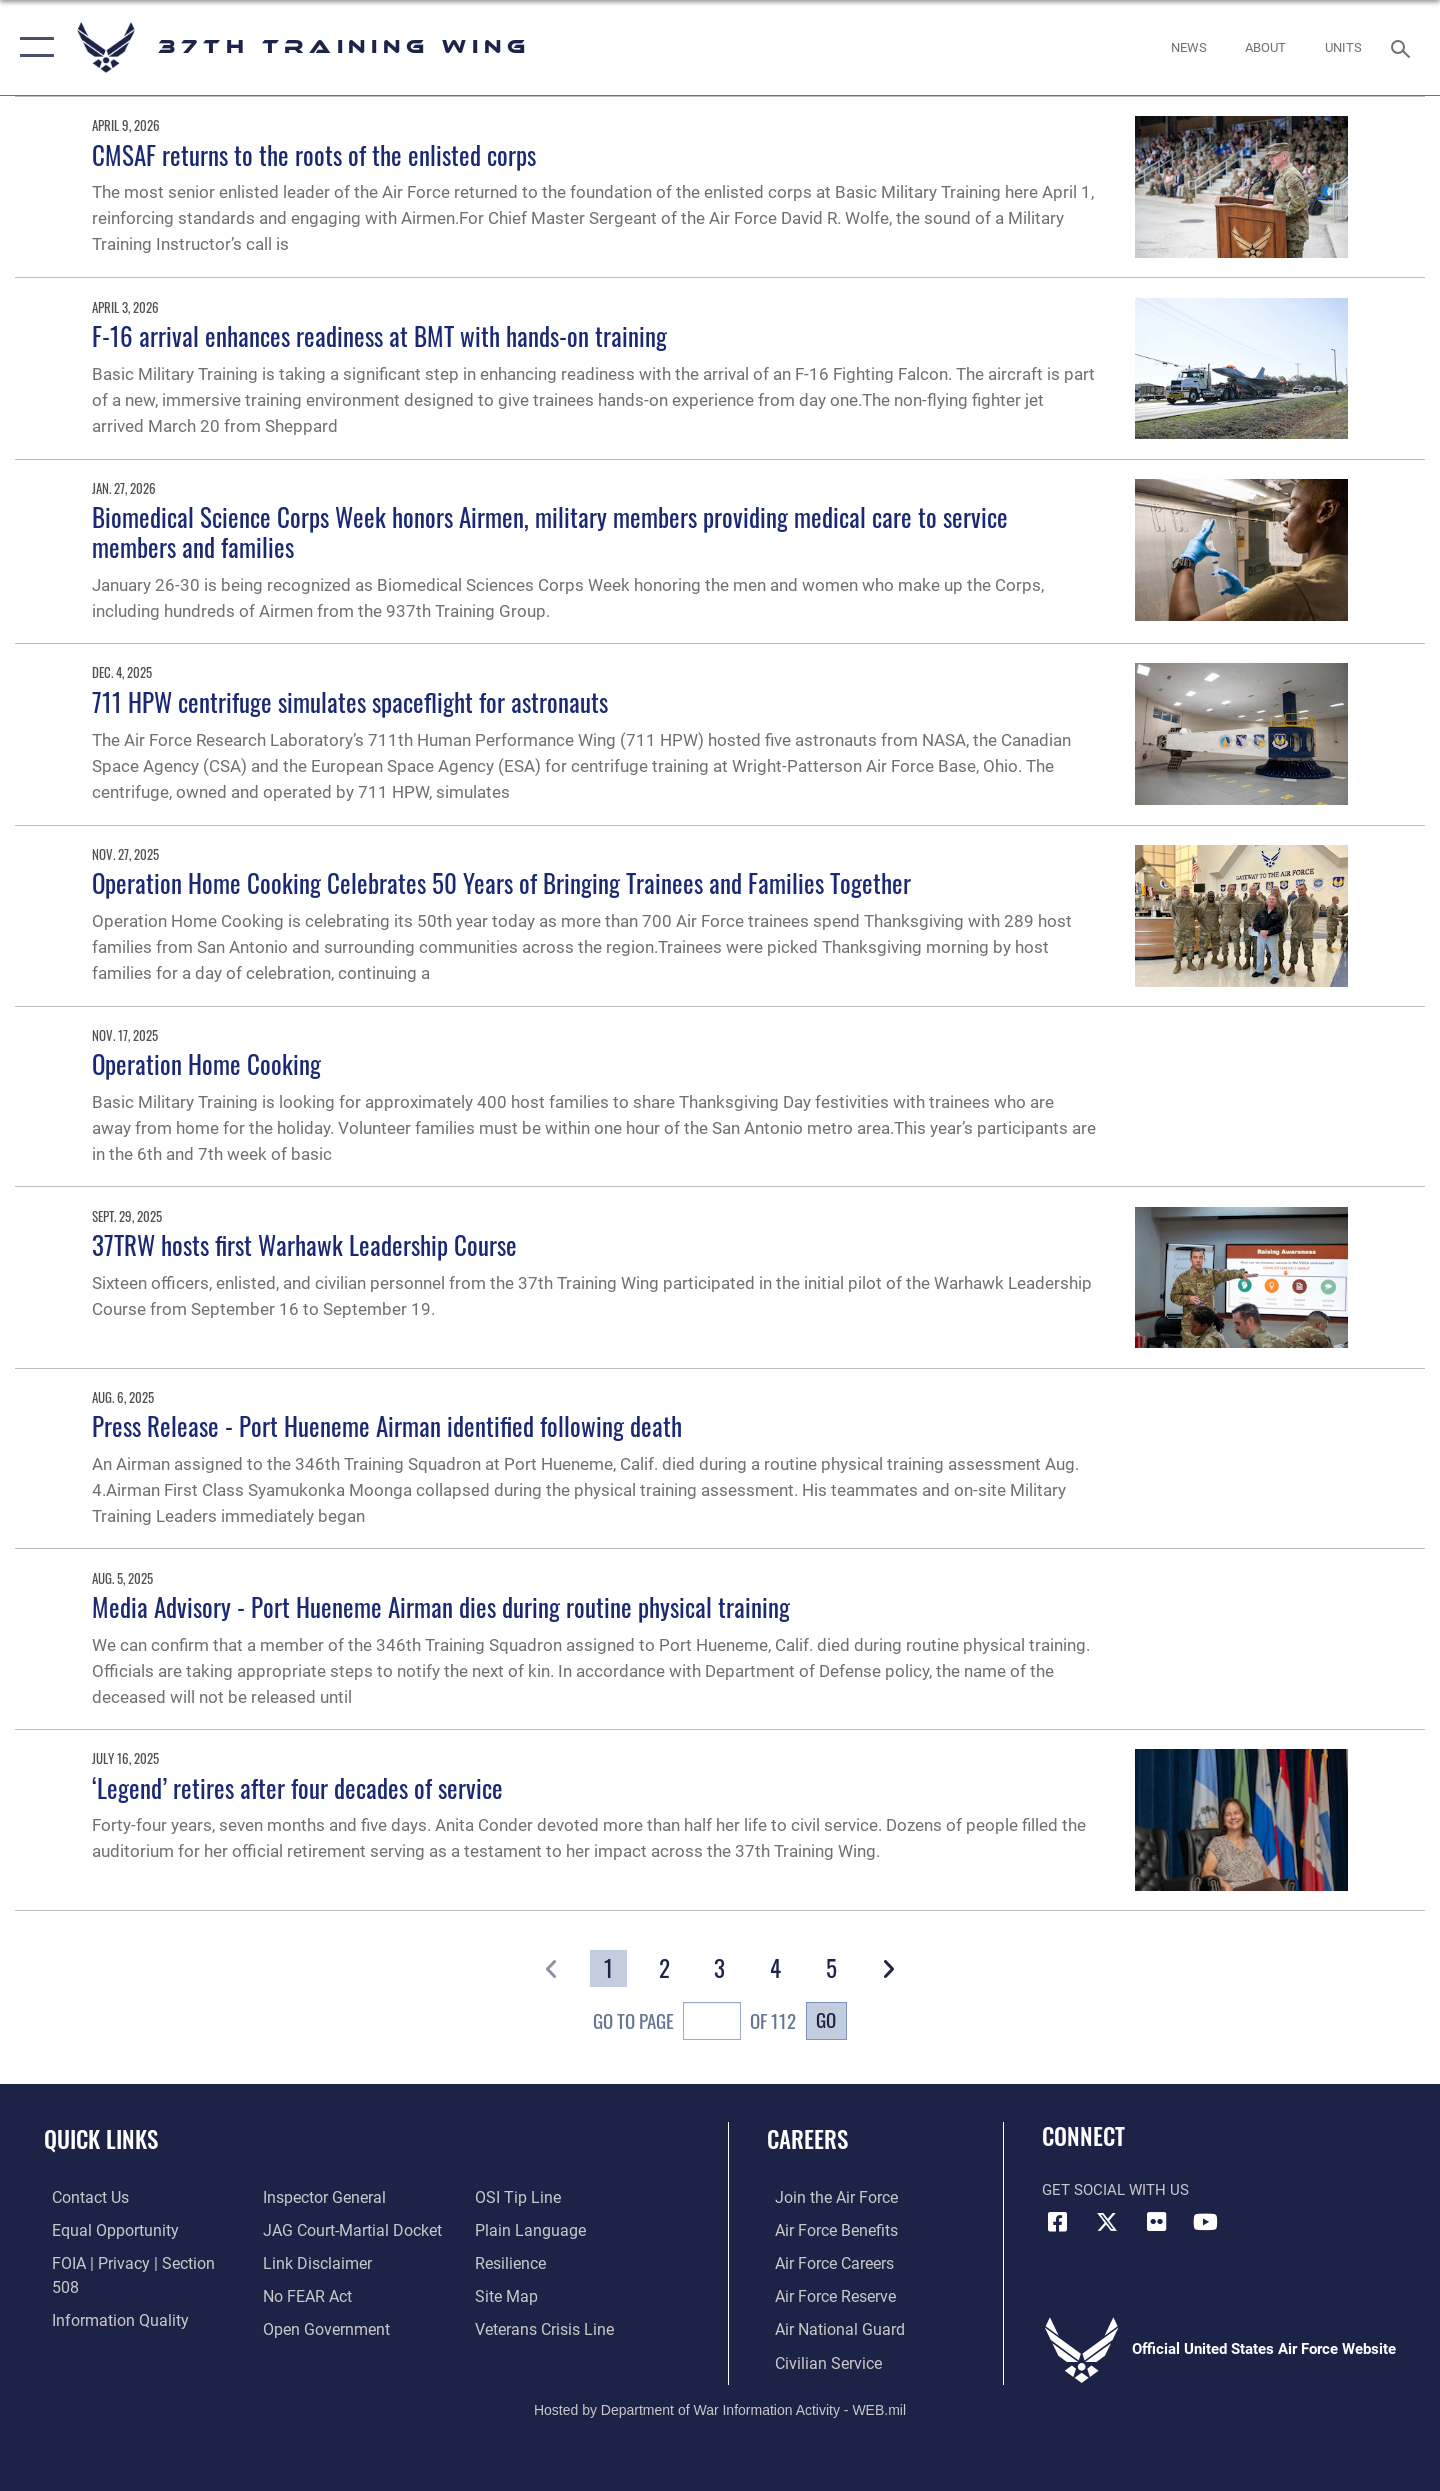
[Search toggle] (1403, 47)
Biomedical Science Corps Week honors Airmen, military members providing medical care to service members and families (550, 531)
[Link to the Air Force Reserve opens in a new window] (826, 2295)
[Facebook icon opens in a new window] (1057, 2222)
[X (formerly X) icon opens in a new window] (1107, 2222)
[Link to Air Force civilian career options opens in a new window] (818, 2360)
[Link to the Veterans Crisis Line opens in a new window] (544, 2295)
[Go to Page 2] (664, 1969)
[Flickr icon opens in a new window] (1156, 2222)
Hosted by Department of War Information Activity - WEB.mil (720, 2407)
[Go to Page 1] (608, 1969)
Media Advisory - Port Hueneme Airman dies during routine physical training (441, 1606)
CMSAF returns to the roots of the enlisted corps (314, 154)
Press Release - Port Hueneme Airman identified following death (387, 1425)
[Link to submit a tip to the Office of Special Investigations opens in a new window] (301, 2328)
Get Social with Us (1115, 2190)
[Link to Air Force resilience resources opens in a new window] (511, 2229)
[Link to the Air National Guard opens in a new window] (828, 2328)
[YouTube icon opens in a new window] (1205, 2222)
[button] (32, 47)
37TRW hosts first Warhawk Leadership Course (304, 1244)
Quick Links (101, 2139)
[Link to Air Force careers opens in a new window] (825, 2262)
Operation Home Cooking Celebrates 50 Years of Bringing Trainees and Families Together (501, 882)
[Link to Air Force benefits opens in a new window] (826, 2229)
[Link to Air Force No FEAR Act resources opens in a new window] (304, 2262)
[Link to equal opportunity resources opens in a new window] (103, 2229)
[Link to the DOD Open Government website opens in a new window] (320, 2295)
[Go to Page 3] (720, 1969)
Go (826, 2019)
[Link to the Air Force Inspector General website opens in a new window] (103, 2328)
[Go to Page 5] (831, 1969)
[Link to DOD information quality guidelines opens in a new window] (108, 2295)
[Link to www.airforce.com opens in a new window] (826, 2197)
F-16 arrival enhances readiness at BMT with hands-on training (379, 335)
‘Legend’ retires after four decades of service (297, 1787)
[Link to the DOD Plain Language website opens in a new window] (527, 2197)
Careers (807, 2139)
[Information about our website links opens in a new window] (313, 2229)
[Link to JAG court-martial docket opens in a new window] (347, 2197)
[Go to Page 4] (776, 1969)
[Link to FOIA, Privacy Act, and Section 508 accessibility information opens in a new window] (135, 2262)
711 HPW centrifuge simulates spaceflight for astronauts (350, 701)
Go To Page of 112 (694, 2024)
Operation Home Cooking (206, 1063)
